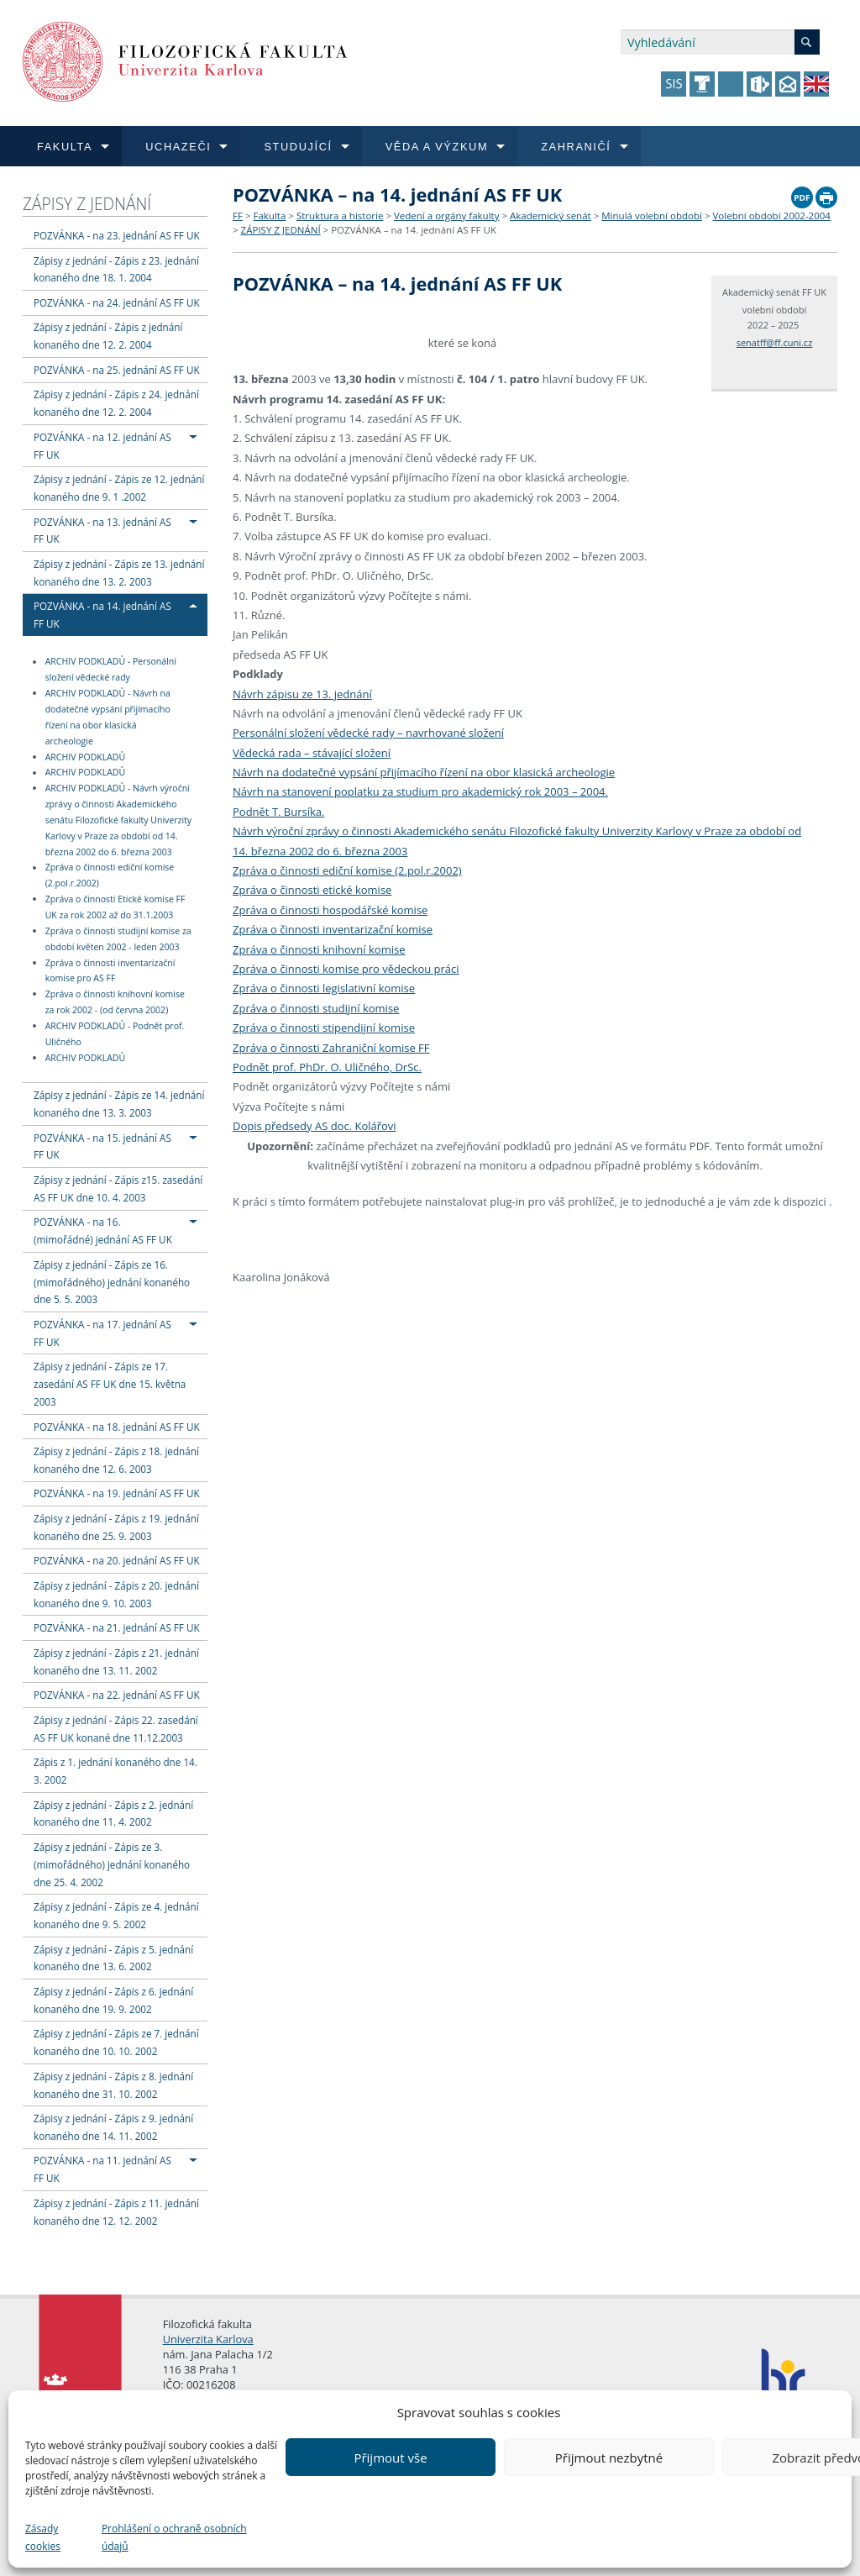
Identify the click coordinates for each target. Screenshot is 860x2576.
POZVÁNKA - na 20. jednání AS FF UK (117, 1560)
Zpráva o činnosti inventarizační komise (333, 929)
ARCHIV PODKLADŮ (85, 757)
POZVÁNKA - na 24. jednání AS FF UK (117, 302)
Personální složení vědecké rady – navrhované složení (368, 732)
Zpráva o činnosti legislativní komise (324, 988)
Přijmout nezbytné (609, 2457)
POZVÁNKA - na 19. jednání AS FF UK (117, 1493)
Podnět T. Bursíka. (278, 811)
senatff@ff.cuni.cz (775, 342)
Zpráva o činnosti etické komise (312, 889)
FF (238, 215)
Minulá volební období (651, 215)
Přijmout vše (390, 2457)
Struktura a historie (339, 215)
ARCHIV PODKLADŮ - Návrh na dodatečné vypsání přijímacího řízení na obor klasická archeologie (107, 717)
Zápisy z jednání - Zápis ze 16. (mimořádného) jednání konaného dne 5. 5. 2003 (112, 1282)
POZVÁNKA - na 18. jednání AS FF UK (117, 1426)
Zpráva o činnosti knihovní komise (319, 949)
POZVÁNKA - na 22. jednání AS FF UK (117, 1694)
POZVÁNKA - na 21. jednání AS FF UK (117, 1627)
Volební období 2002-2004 (772, 215)
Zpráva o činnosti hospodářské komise (330, 909)
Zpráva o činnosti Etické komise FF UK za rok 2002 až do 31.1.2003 (115, 907)
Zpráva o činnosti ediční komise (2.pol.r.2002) (110, 876)
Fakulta (269, 215)
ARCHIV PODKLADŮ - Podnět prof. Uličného (115, 1034)
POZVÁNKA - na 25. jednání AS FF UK (117, 369)
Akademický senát (550, 215)
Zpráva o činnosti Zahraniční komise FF (331, 1047)
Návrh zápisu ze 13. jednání (302, 694)
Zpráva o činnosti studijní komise (316, 1008)
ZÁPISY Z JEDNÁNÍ (87, 203)
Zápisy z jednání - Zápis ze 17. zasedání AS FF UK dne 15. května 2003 (110, 1383)
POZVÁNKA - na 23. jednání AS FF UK (117, 235)
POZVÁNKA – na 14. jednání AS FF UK (413, 229)
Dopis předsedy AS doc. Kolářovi (314, 1125)
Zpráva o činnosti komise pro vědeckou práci (346, 968)
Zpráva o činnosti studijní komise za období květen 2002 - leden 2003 (118, 939)
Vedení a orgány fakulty (446, 215)
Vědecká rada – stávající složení (312, 752)
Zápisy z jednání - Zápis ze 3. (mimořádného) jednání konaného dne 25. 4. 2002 (112, 1864)
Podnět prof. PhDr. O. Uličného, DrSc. (327, 1067)
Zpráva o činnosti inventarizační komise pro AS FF (110, 971)
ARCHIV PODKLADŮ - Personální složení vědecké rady (110, 670)
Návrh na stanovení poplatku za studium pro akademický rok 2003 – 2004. (420, 791)
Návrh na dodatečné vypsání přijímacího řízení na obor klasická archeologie (424, 772)
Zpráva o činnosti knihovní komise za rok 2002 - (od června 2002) (115, 1002)
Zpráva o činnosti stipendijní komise (324, 1027)
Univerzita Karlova (208, 2339)
